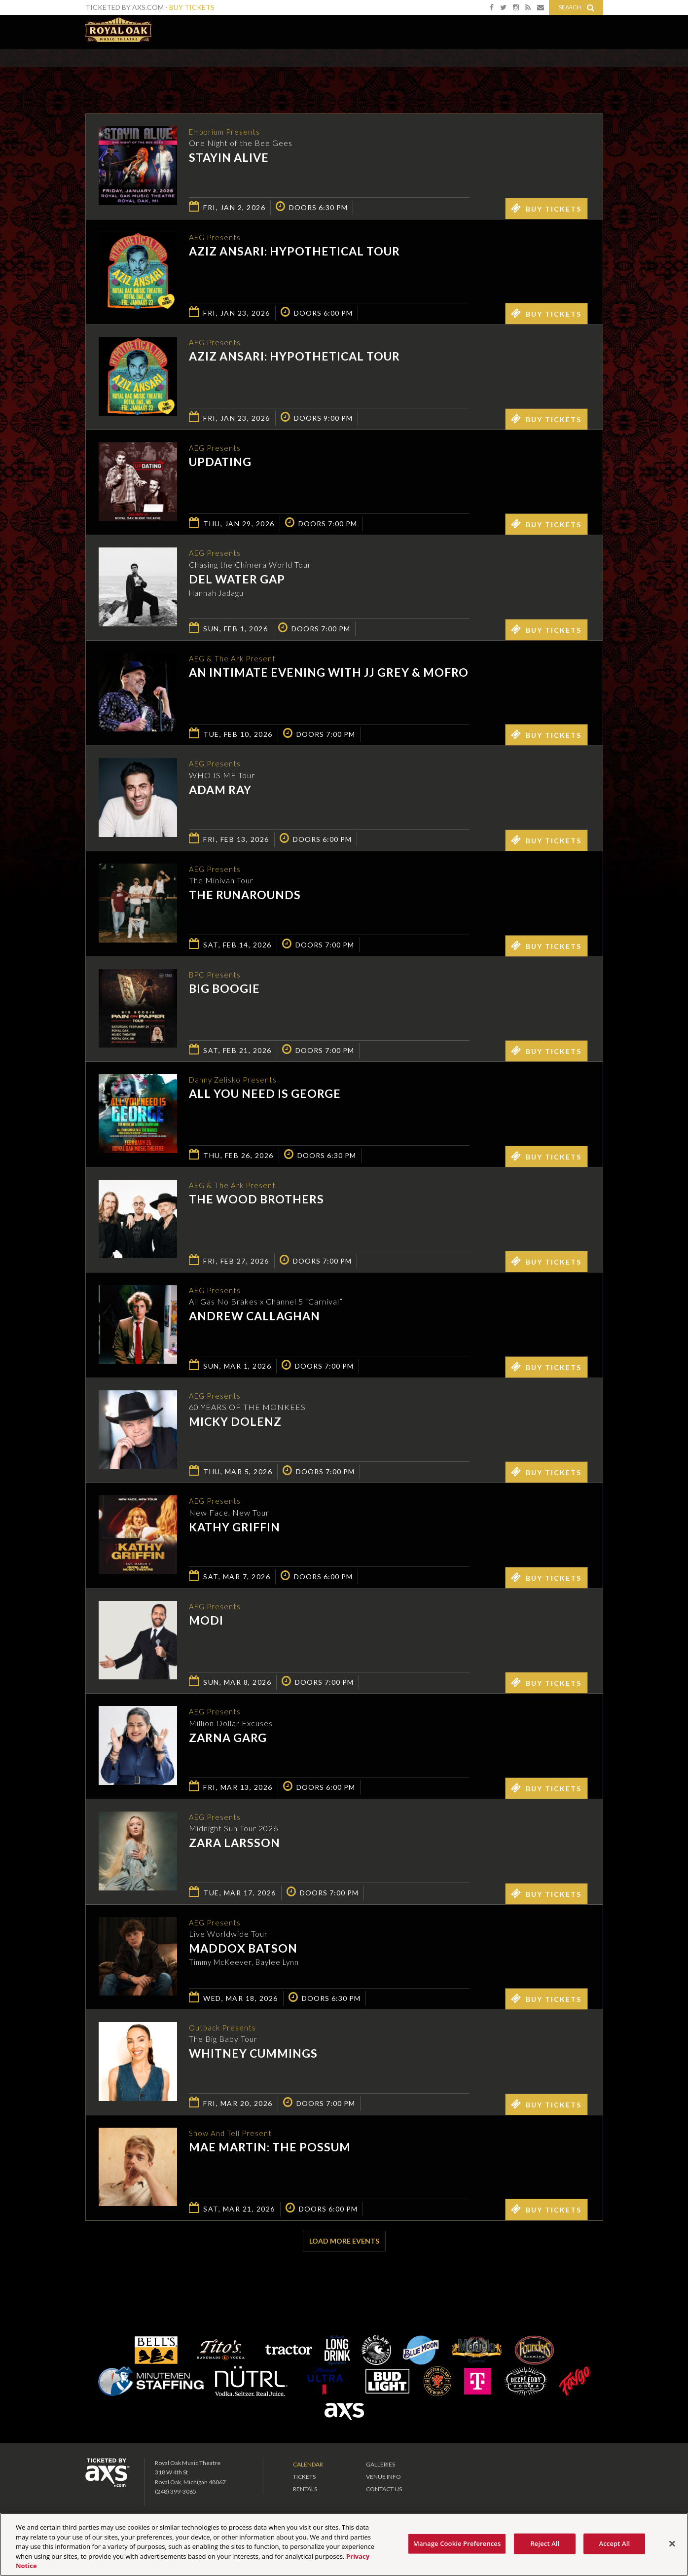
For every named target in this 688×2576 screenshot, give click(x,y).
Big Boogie (224, 989)
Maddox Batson (243, 1949)
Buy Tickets (192, 7)
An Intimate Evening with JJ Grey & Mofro (329, 673)
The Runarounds (245, 896)
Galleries (380, 2464)
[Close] (672, 2544)
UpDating (220, 463)
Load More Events (344, 2241)
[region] (344, 2544)
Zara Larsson (234, 1843)
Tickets (304, 2476)
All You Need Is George (265, 1094)
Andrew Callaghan (254, 1317)
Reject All (544, 2543)
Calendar (308, 2464)
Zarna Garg (228, 1738)
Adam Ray (220, 790)
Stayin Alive (229, 158)
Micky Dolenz (235, 1422)
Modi (206, 1621)
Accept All (614, 2543)
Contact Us (384, 2489)
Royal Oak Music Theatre (118, 29)
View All (588, 70)
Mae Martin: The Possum (270, 2148)
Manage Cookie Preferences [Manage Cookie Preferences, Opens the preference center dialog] (457, 2543)
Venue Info (383, 2476)
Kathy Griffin (234, 1527)
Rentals (305, 2489)
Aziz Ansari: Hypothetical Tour (294, 252)
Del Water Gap (237, 579)
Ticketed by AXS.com (337, 72)
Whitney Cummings (253, 2054)
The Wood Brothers (256, 1200)
